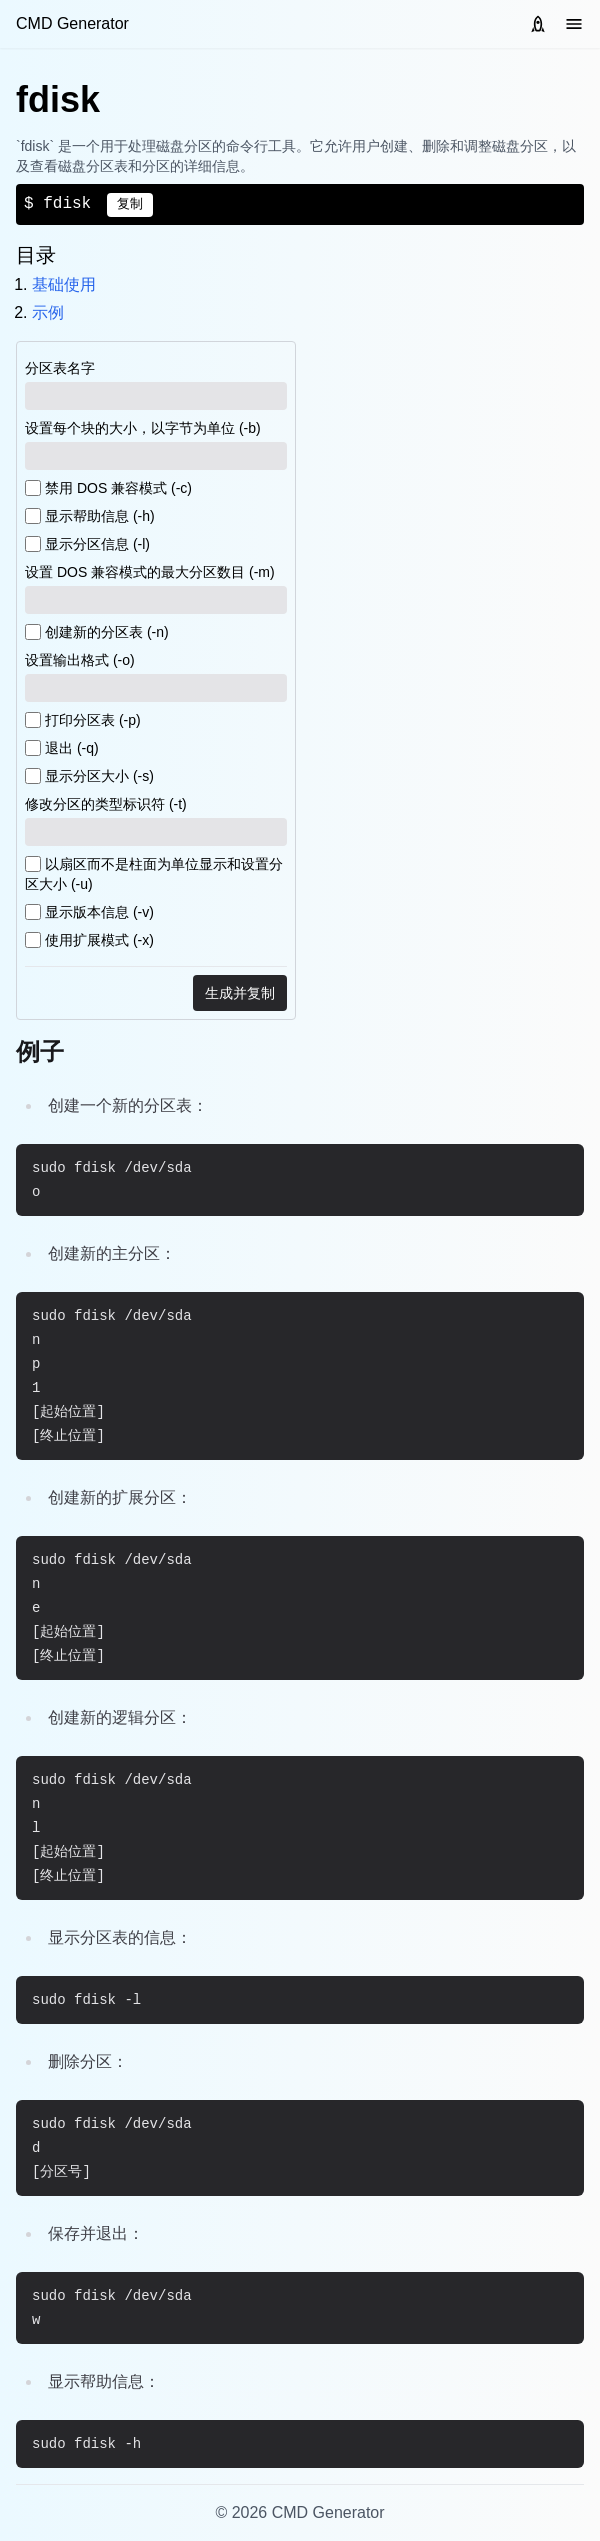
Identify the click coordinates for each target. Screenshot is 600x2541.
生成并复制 (240, 993)
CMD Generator (72, 23)
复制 (130, 204)
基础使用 (64, 284)
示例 (48, 312)
